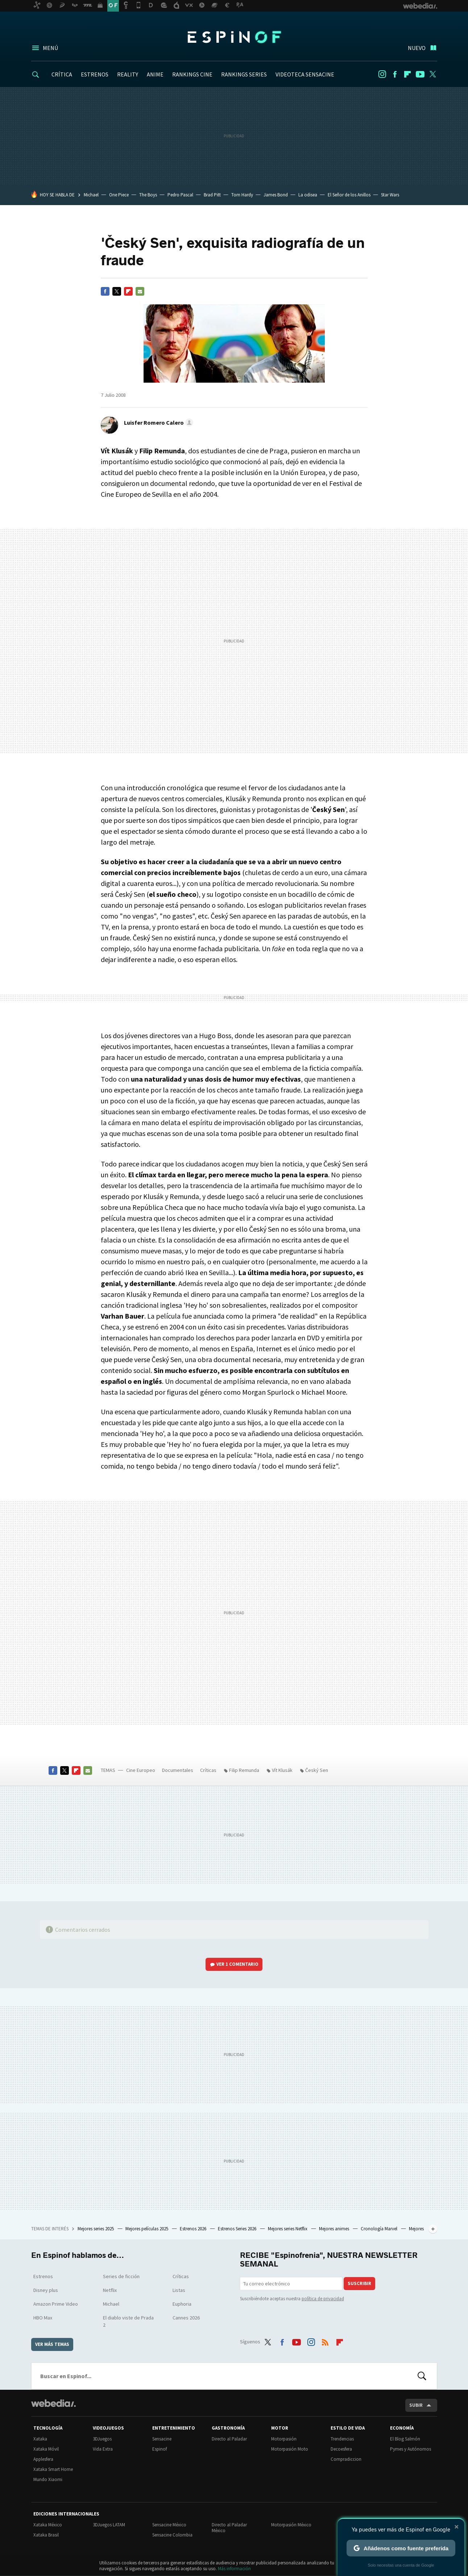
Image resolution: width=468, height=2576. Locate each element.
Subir (416, 2405)
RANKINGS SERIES (244, 74)
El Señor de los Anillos (349, 195)
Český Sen (316, 1770)
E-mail (140, 291)
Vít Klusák (282, 1770)
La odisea (307, 195)
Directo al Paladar (229, 2439)
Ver (237, 1964)
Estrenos (43, 2276)
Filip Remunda (244, 1770)
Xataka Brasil (46, 2535)
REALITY (127, 74)
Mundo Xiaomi (47, 2479)
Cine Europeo (140, 1770)
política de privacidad (323, 2299)
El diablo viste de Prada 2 (128, 2321)
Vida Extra (103, 2449)
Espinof (234, 37)
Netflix (110, 2290)
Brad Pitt (212, 195)
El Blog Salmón (405, 2439)
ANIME (155, 74)
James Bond (276, 195)
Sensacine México (169, 2525)
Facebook (394, 74)
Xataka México (47, 2525)
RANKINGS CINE (192, 74)
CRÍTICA (61, 74)
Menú (50, 47)
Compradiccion (346, 2459)
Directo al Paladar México (229, 2528)
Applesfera (43, 2459)
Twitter (432, 74)
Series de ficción (121, 2276)
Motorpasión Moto (289, 2449)
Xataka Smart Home (53, 2469)
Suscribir (359, 2283)
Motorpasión (284, 2439)
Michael (91, 195)
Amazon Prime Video (55, 2304)
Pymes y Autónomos (410, 2449)
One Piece (119, 195)
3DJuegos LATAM (109, 2525)
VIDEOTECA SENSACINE (305, 74)
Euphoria (182, 2304)
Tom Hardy (242, 195)
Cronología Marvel (379, 2229)
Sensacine (161, 2439)
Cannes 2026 (186, 2317)
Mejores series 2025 (96, 2229)
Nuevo (417, 47)
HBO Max (42, 2317)
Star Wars (390, 195)
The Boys (148, 195)
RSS (325, 2340)
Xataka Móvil (46, 2449)
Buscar (421, 2376)
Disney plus (45, 2290)
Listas (179, 2290)
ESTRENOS (94, 74)
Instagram (382, 74)
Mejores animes (334, 2229)
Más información (234, 2568)
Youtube (420, 74)
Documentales (177, 1770)
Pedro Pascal (180, 195)
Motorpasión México (291, 2525)
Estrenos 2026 (193, 2229)
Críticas (208, 1770)
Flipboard (407, 74)
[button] (157, 422)
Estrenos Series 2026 (237, 2229)
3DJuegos (102, 2439)
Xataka (40, 2439)
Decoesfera (341, 2449)
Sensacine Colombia (172, 2535)
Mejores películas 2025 (147, 2229)
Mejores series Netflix (288, 2229)
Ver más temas (52, 2344)
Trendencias (342, 2439)
